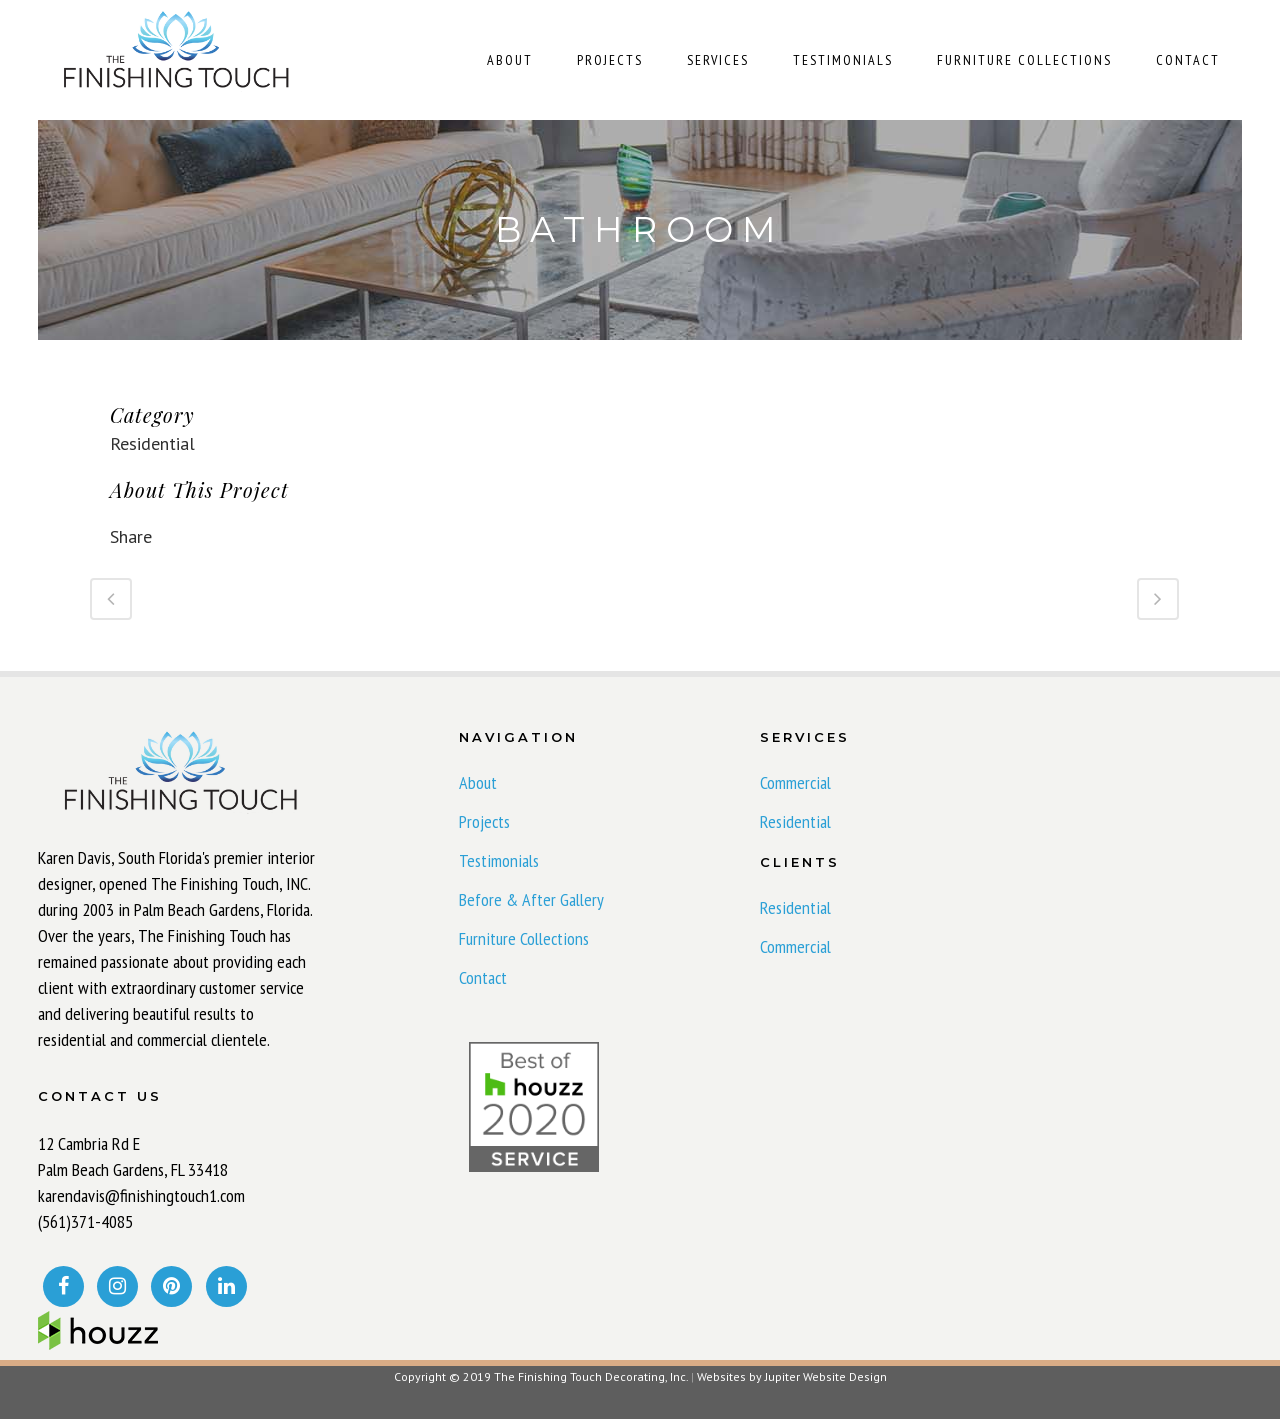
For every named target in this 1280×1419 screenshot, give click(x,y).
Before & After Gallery (531, 900)
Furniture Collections (524, 939)
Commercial (795, 783)
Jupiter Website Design (826, 1376)
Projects (484, 822)
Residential (795, 822)
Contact (483, 978)
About (478, 783)
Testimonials (499, 861)
